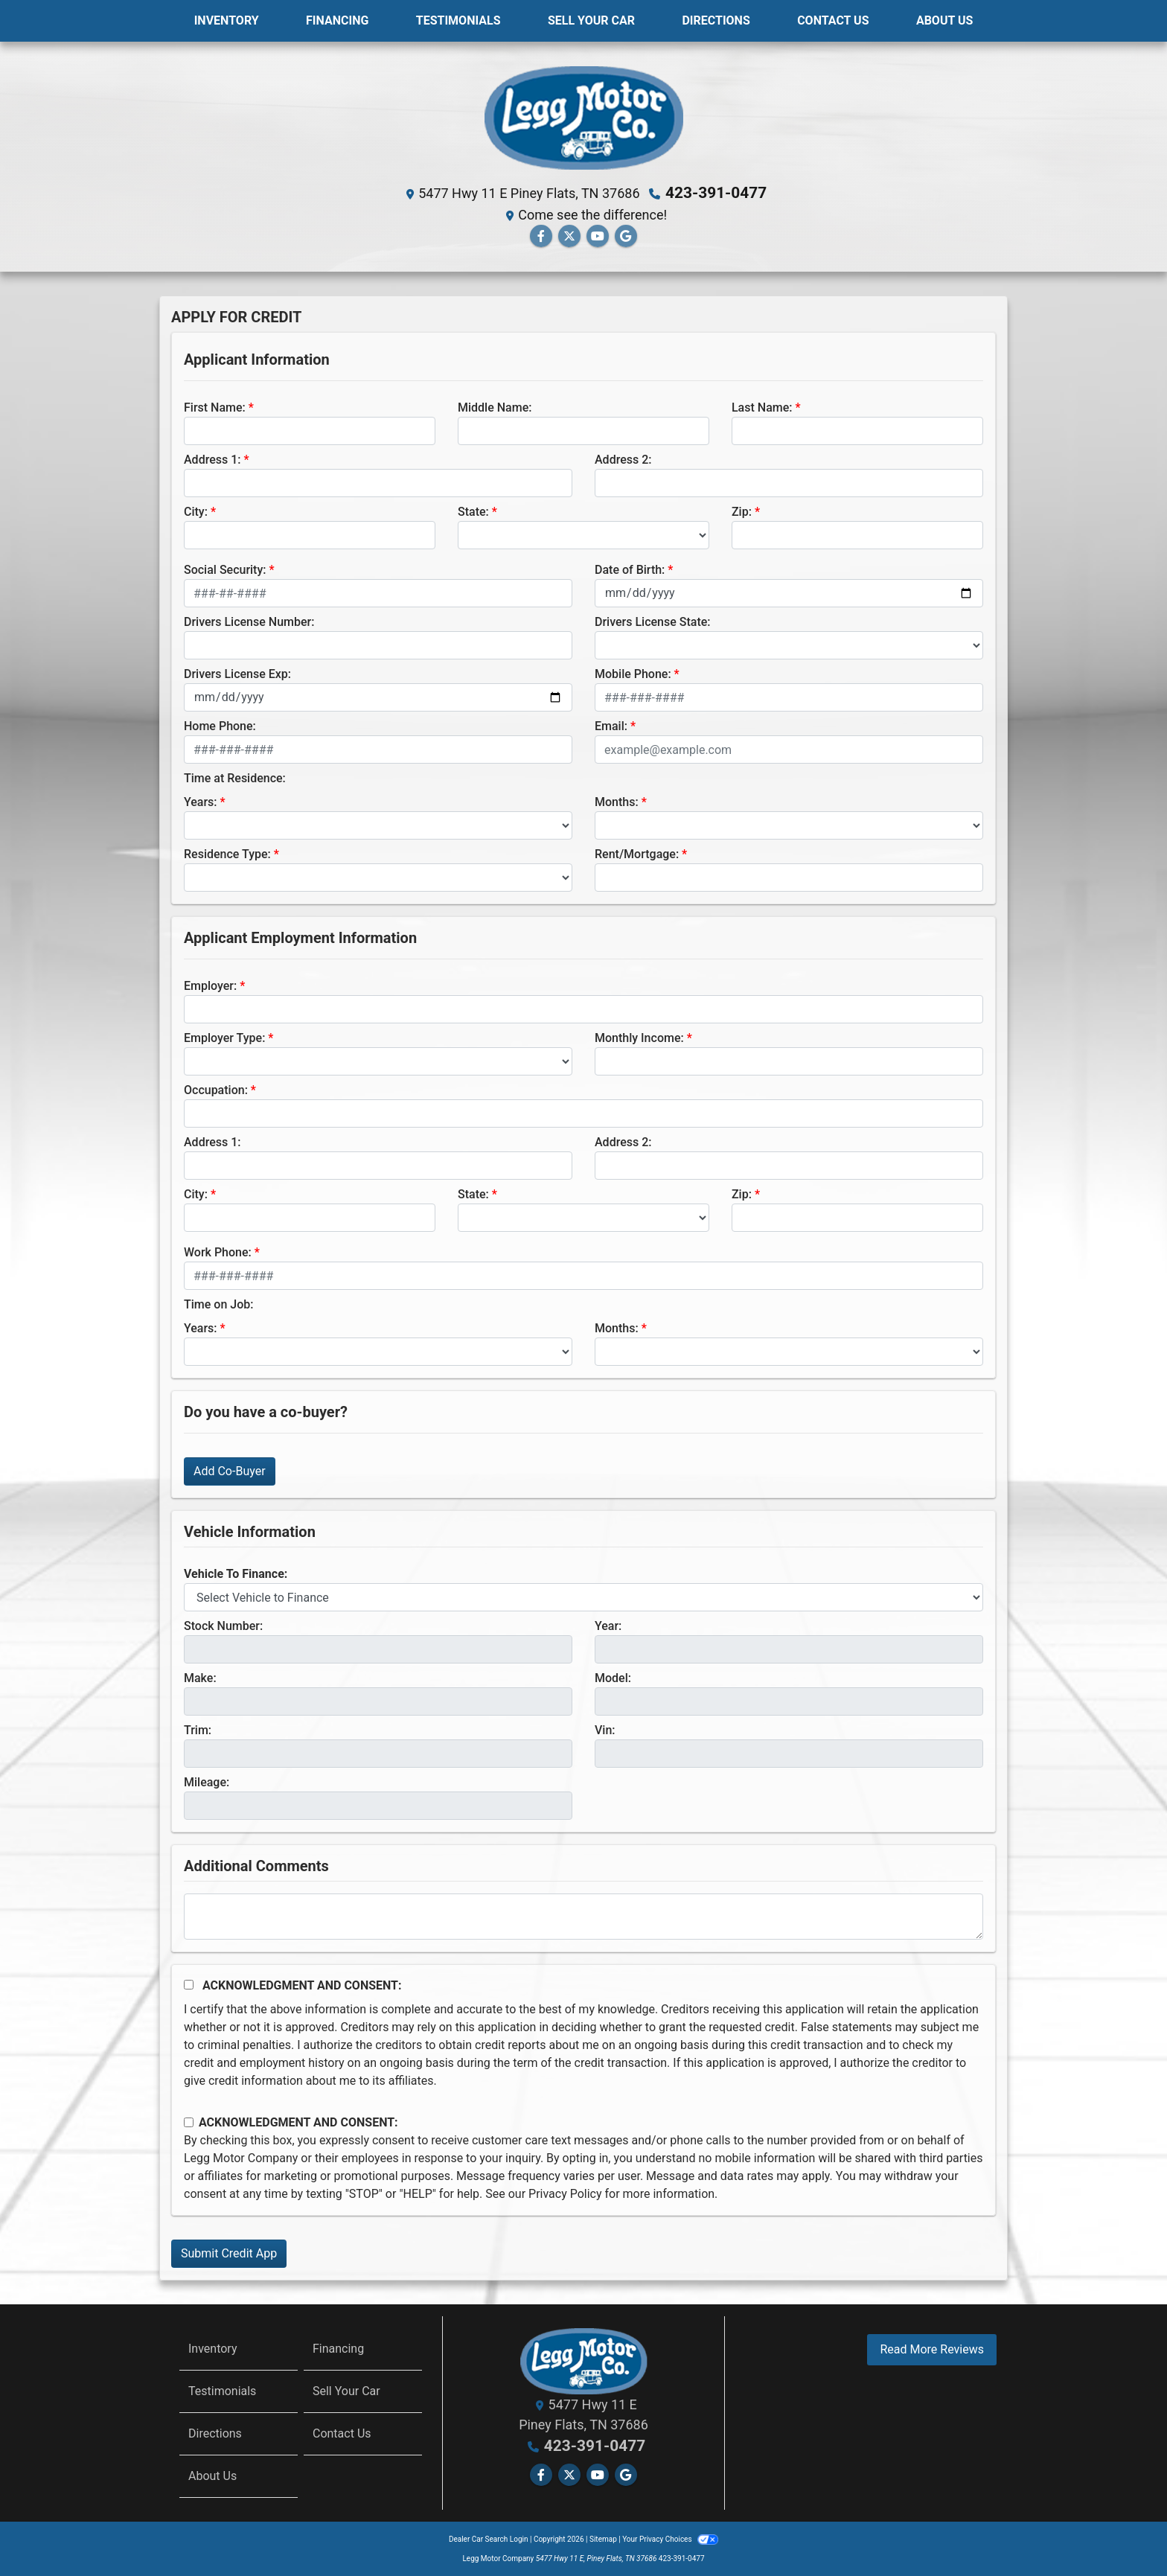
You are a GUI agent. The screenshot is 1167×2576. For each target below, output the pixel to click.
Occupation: (216, 1089)
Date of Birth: (630, 569)
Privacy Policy (565, 2193)
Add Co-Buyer (230, 1470)
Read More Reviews (932, 2349)
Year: (608, 1625)
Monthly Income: (639, 1037)
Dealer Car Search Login (488, 2538)
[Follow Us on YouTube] (597, 235)
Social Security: (225, 569)
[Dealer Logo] (583, 116)
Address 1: (212, 459)
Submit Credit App (229, 2253)
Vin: (605, 1729)
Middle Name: (494, 407)
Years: (200, 801)
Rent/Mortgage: (637, 853)
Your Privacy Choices (670, 2538)
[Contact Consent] (189, 2121)
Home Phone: (220, 725)
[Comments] (583, 1916)
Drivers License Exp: (237, 673)
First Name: (215, 407)
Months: (617, 801)
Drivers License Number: (249, 621)
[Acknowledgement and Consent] (189, 1984)
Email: (611, 725)
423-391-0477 (716, 193)
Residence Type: (227, 853)
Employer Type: (224, 1037)
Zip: (742, 511)
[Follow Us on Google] (626, 235)
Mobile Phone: (633, 673)
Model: (613, 1677)
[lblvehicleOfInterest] (583, 1596)
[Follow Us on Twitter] (569, 235)
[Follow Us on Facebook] (541, 235)
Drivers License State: (653, 621)
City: (196, 511)
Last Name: (762, 407)
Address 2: (623, 459)
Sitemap (603, 2538)
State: (473, 511)
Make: (200, 1677)
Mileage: (206, 1781)
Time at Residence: (235, 777)
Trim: (197, 1729)
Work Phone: (218, 1251)
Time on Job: (218, 1304)
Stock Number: (223, 1625)
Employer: (210, 985)
